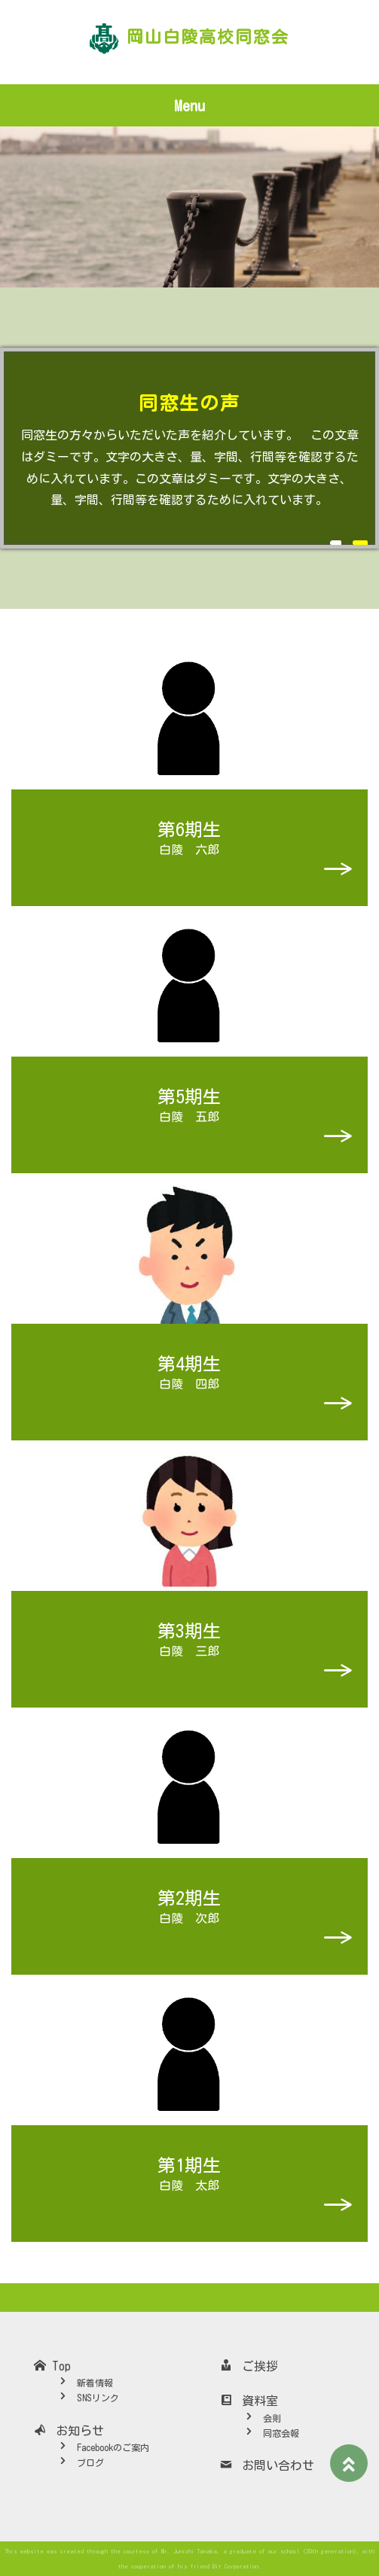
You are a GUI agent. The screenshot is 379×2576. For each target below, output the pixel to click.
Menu (189, 105)
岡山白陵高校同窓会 (208, 37)
